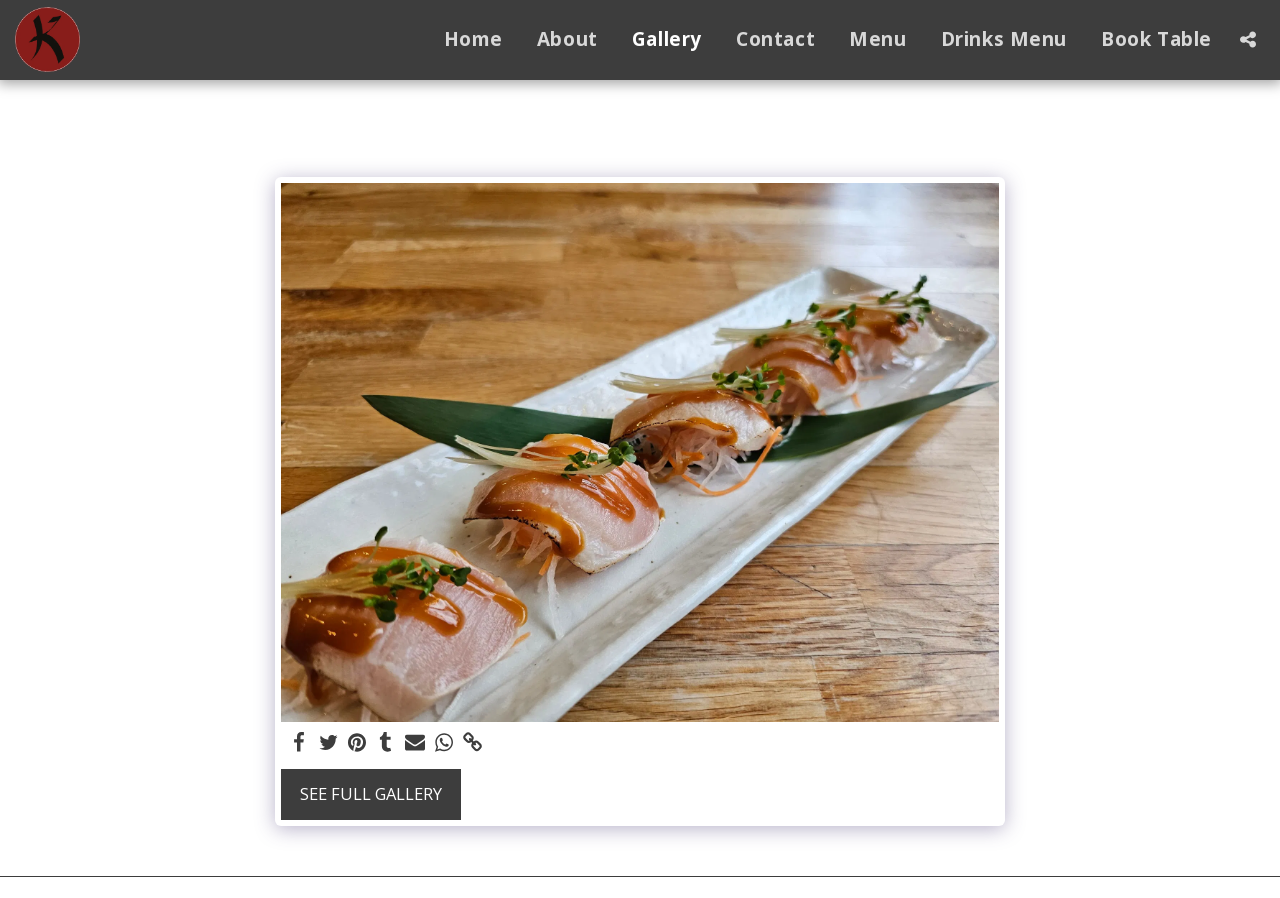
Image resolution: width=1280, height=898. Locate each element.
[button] (1247, 39)
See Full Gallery (371, 793)
